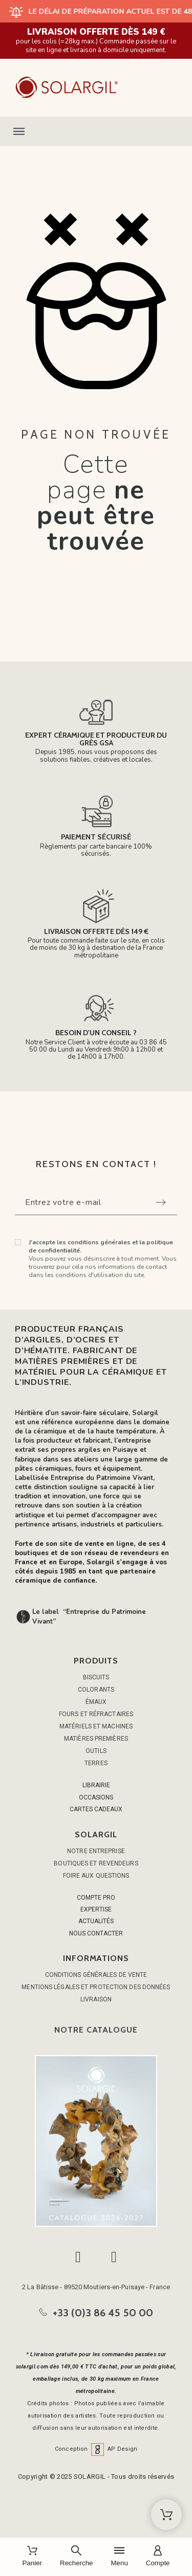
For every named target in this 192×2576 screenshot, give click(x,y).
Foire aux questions (96, 1875)
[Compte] (158, 2557)
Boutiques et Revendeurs (96, 1863)
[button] (96, 131)
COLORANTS (96, 1689)
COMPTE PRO (96, 1897)
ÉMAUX (96, 1701)
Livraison (96, 1999)
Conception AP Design (96, 2449)
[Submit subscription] (161, 1202)
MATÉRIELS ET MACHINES (96, 1726)
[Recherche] (76, 2557)
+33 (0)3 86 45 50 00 (103, 2313)
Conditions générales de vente (96, 1974)
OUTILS (96, 1750)
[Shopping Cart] (166, 2514)
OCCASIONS (96, 1797)
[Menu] (119, 2557)
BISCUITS (96, 1677)
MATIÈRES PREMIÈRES (96, 1738)
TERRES (96, 1763)
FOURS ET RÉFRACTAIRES (96, 1714)
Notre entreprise (96, 1851)
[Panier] (32, 2557)
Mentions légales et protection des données (96, 1987)
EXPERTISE (96, 1909)
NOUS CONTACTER (96, 1933)
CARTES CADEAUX (96, 1809)
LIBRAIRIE (96, 1785)
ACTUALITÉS (96, 1921)
